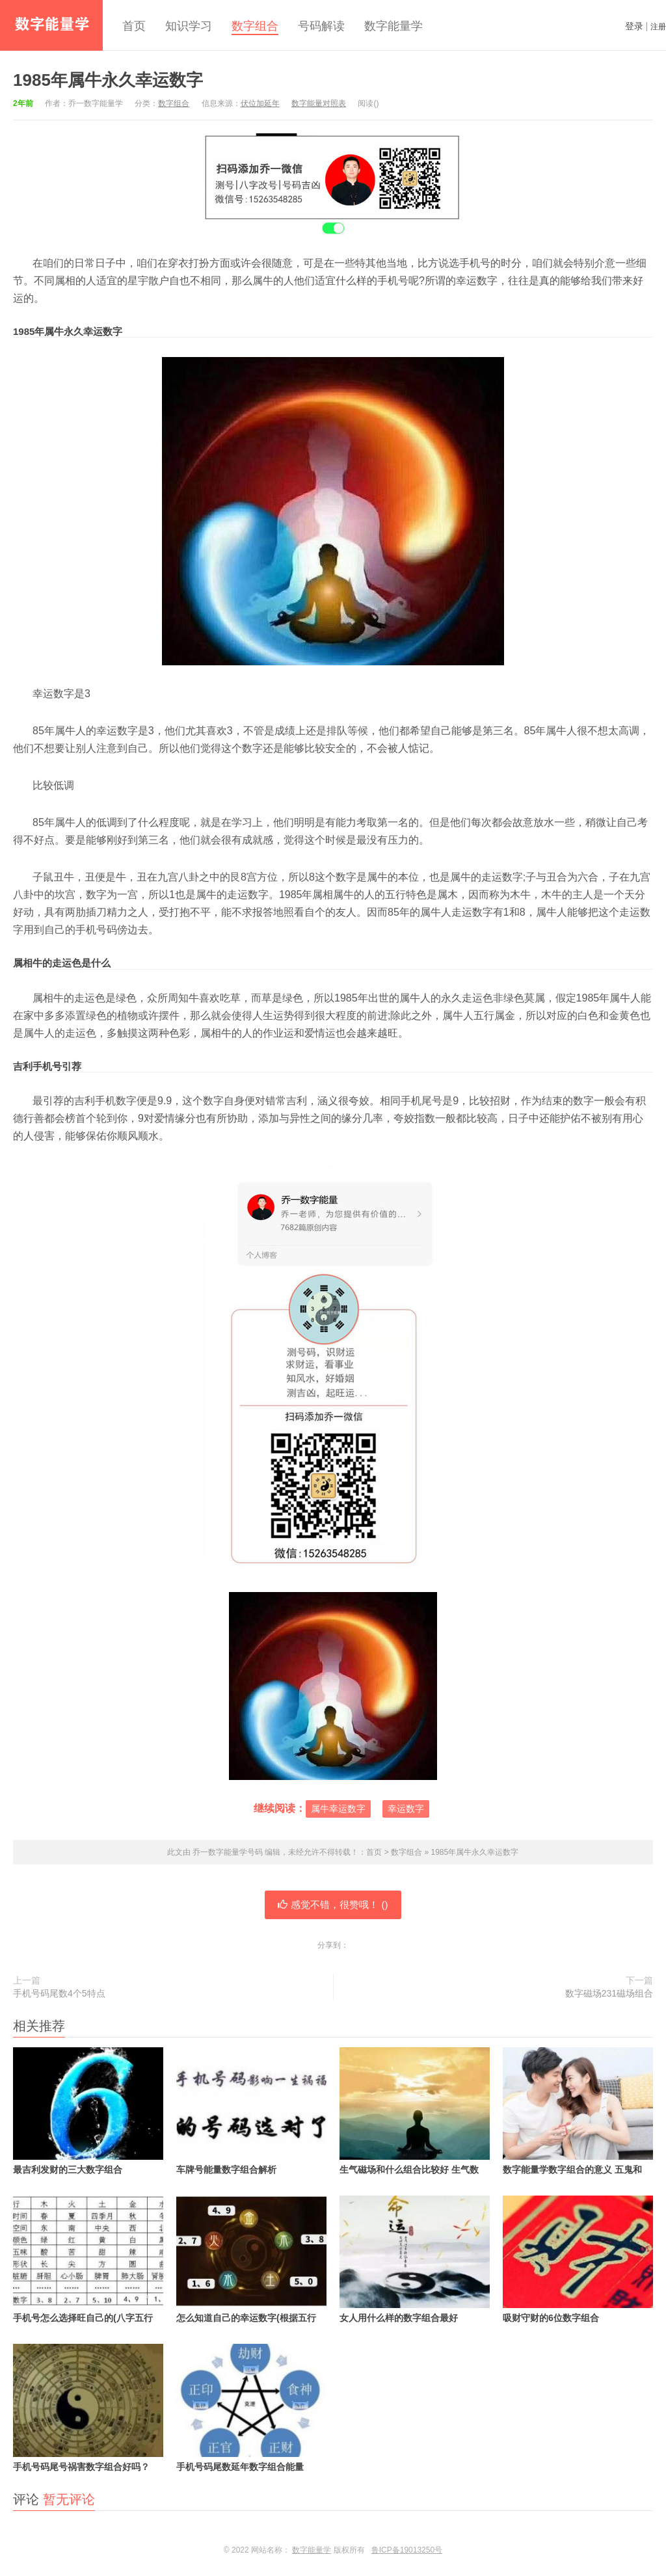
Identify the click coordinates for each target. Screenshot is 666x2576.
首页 (134, 26)
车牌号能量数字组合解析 (251, 2111)
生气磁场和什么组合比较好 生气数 (415, 2111)
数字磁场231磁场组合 (609, 1993)
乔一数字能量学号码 (51, 25)
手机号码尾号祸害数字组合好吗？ (88, 2407)
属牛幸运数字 (338, 1808)
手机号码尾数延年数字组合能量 (251, 2407)
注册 (658, 26)
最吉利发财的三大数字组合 (88, 2111)
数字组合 (255, 26)
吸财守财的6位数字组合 (578, 2259)
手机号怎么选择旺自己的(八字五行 (88, 2259)
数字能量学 (393, 26)
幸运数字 (406, 1808)
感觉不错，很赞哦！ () (333, 1904)
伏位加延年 (260, 103)
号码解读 (321, 26)
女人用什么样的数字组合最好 (415, 2259)
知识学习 (188, 26)
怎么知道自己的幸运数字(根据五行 (251, 2259)
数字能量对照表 (318, 103)
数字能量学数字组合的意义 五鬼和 (578, 2111)
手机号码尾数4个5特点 (59, 1993)
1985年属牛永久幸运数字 (108, 80)
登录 (634, 26)
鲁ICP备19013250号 (406, 2550)
